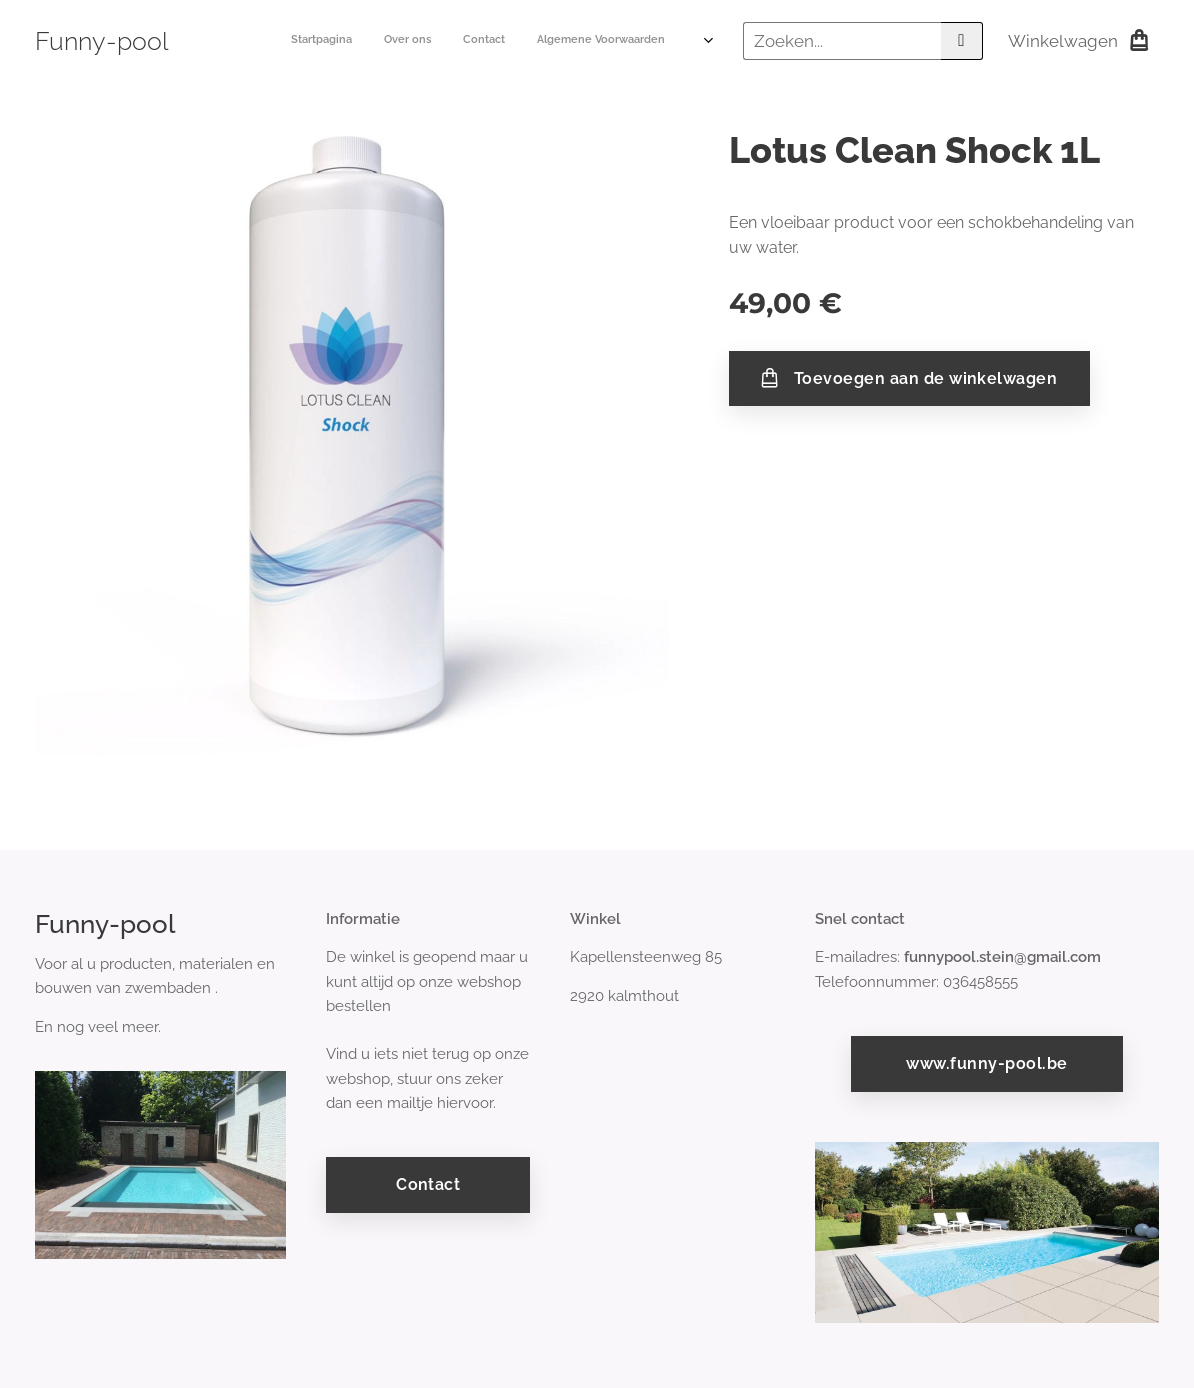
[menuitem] (552, 41)
